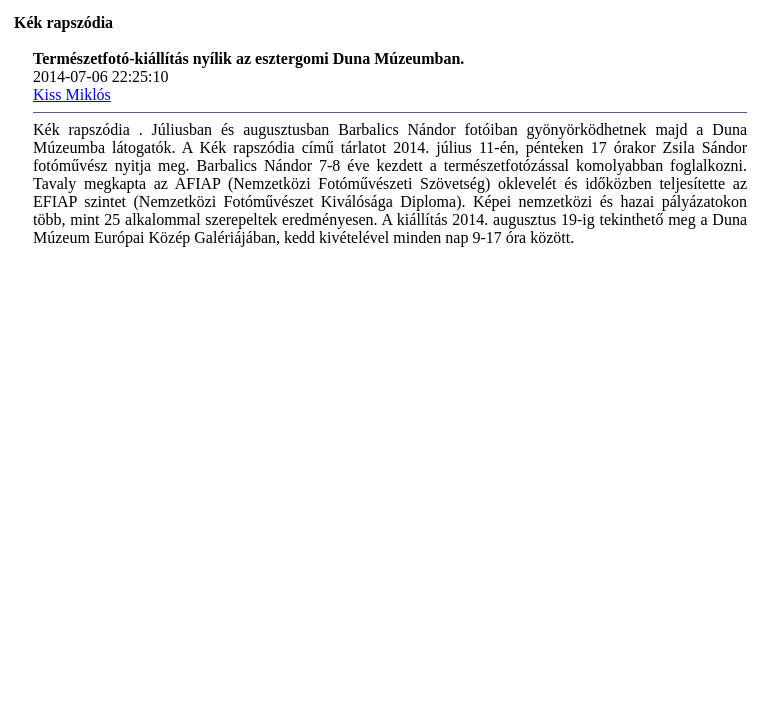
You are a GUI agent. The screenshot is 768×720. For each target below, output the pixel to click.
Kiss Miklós (72, 94)
